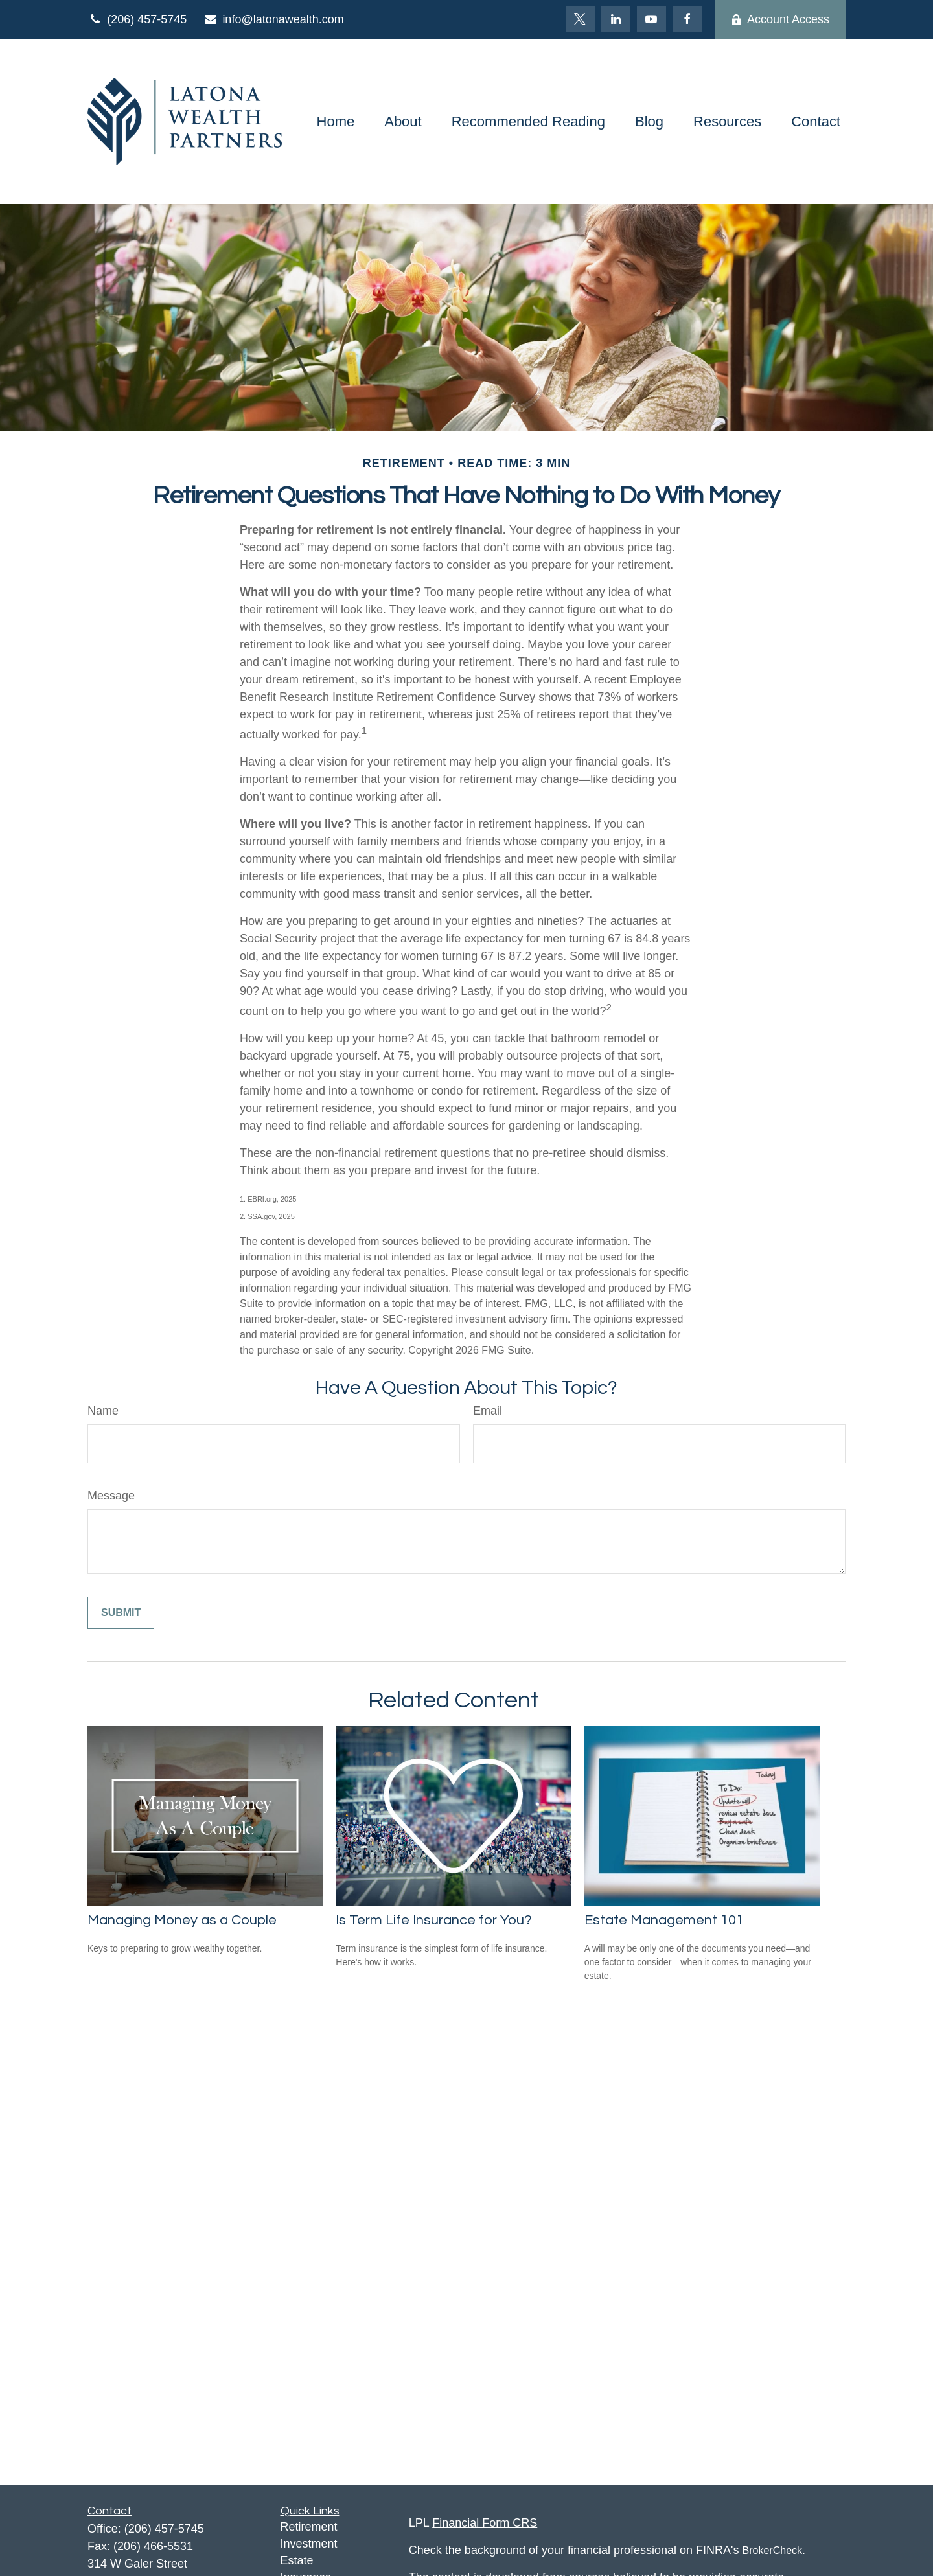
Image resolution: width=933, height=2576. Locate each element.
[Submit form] (120, 1613)
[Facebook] (687, 19)
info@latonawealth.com (273, 19)
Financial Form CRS (484, 2522)
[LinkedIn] (615, 19)
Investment (309, 2543)
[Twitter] (580, 19)
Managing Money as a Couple (182, 1920)
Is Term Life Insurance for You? (434, 1920)
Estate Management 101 (664, 1920)
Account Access (780, 19)
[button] (336, 121)
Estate (297, 2560)
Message (111, 1495)
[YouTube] (651, 19)
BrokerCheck (772, 2550)
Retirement (309, 2526)
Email (487, 1410)
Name (103, 1410)
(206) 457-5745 (137, 19)
